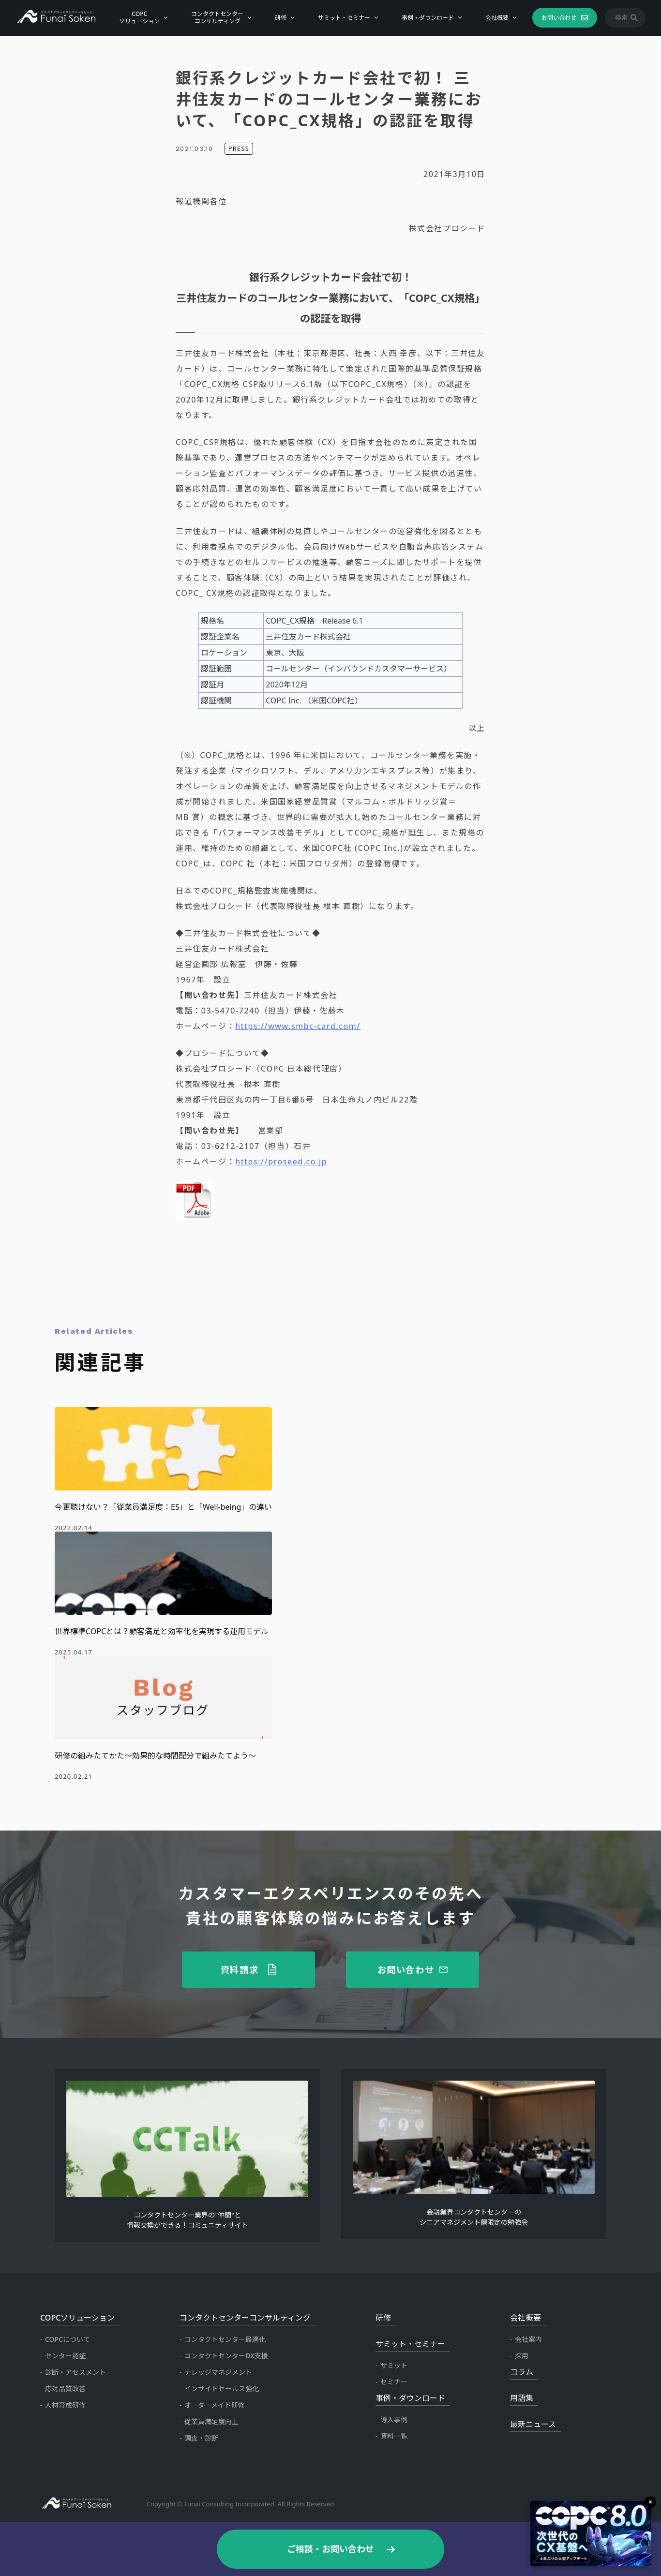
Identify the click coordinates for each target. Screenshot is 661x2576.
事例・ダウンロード (428, 17)
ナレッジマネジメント (218, 2372)
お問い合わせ (558, 17)
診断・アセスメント (75, 2372)
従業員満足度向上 (211, 2421)
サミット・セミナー (344, 17)
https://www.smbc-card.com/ (298, 1026)
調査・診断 (201, 2437)
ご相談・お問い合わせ (330, 2549)
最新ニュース (533, 2424)
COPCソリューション (139, 17)
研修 (280, 17)
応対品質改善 (65, 2388)
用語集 (521, 2398)
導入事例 (393, 2419)
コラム (521, 2372)
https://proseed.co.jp (281, 1161)
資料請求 (240, 1969)
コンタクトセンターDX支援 (226, 2355)
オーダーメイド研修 (214, 2405)
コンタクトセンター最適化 (225, 2339)
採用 (521, 2355)
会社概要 (497, 17)
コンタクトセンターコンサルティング (217, 17)
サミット (393, 2365)
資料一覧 (393, 2436)
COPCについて (67, 2339)
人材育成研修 (65, 2405)
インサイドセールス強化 (221, 2388)
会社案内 (528, 2339)
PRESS (238, 148)
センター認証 (65, 2355)
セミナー (393, 2381)
